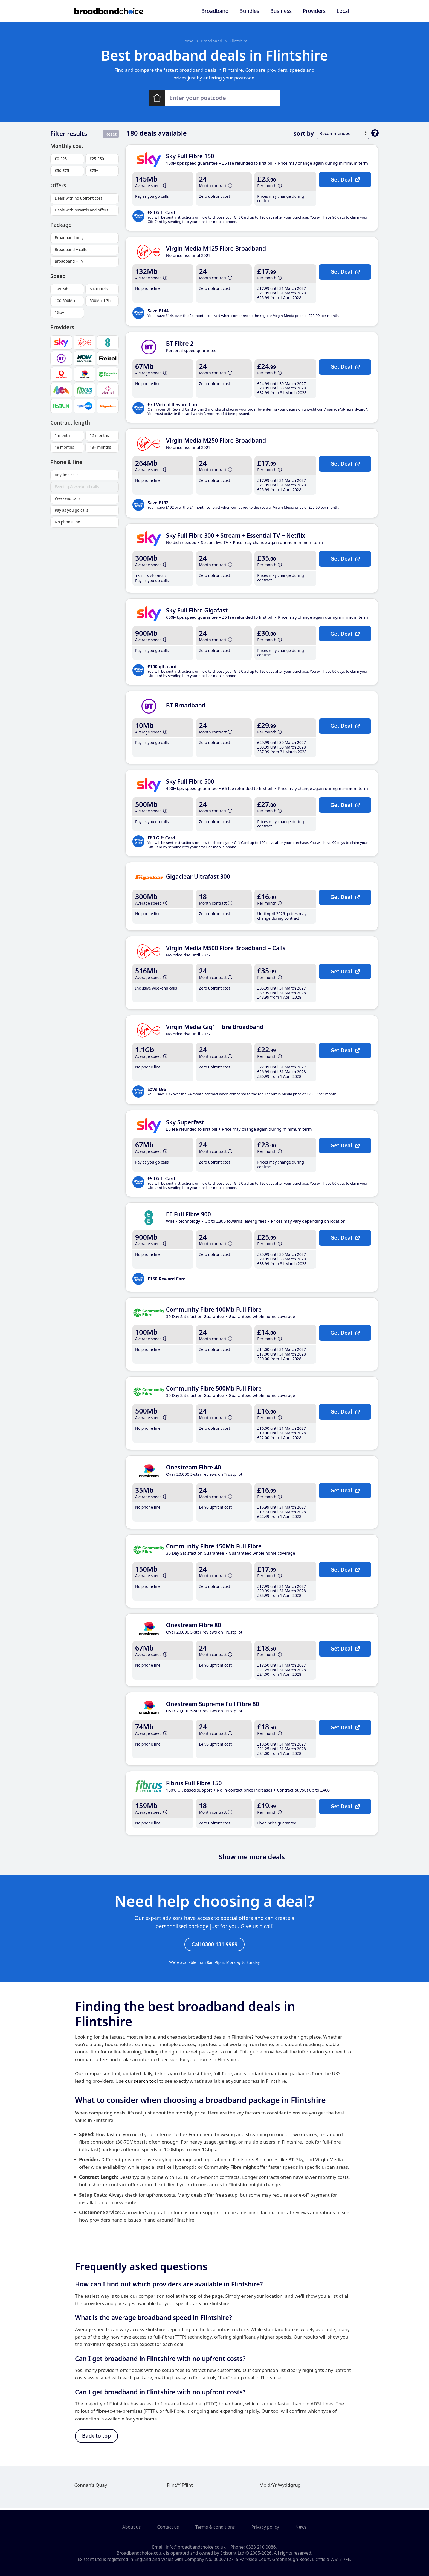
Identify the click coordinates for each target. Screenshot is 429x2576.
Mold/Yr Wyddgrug (280, 2487)
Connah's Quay (90, 2487)
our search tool (141, 2082)
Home (187, 41)
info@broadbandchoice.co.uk (196, 2547)
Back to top (96, 2437)
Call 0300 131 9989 (214, 1945)
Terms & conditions (215, 2527)
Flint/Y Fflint (180, 2487)
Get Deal (345, 179)
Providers (314, 11)
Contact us (168, 2527)
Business (281, 11)
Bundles (249, 11)
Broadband (214, 11)
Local (343, 11)
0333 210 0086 (261, 2547)
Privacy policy (265, 2527)
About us (131, 2527)
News (301, 2527)
